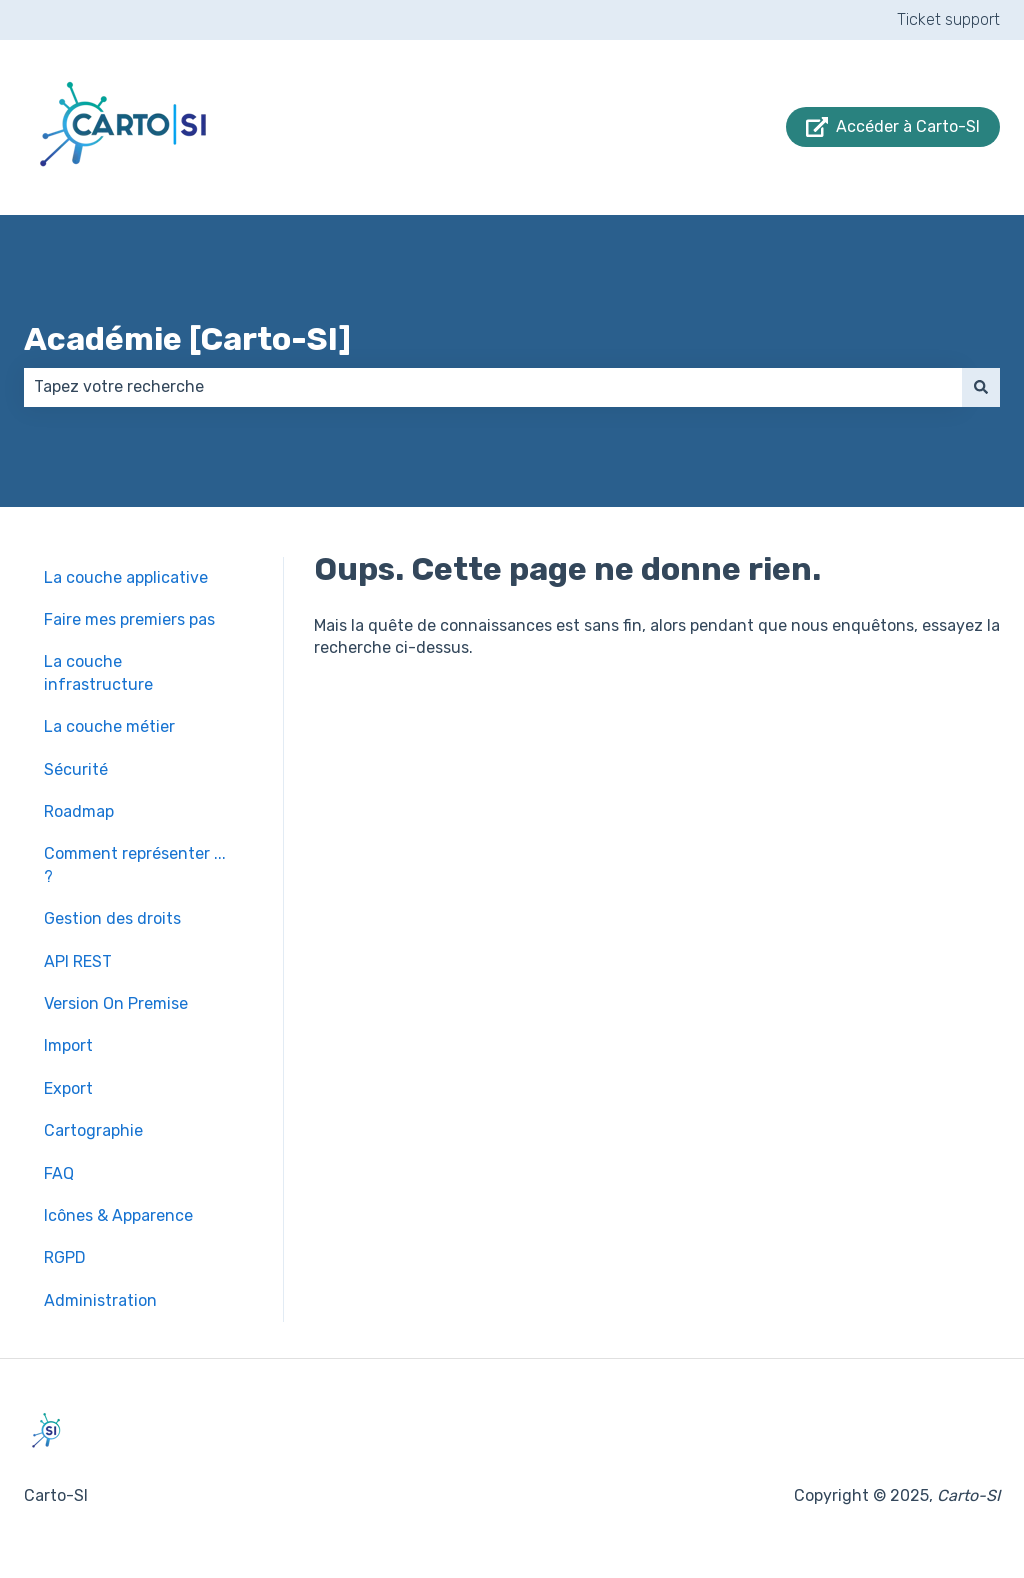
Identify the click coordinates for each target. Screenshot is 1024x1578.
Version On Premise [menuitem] (116, 1003)
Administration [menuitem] (100, 1300)
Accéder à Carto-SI (893, 127)
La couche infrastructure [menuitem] (98, 672)
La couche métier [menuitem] (109, 726)
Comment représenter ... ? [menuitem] (135, 864)
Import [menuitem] (68, 1045)
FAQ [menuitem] (59, 1173)
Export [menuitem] (68, 1088)
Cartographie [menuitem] (93, 1130)
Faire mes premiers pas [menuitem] (129, 619)
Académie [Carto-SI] (187, 339)
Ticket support (948, 19)
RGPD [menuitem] (65, 1257)
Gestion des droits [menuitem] (112, 918)
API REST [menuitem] (78, 961)
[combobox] (493, 387)
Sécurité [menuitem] (76, 769)
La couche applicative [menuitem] (126, 577)
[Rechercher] (981, 387)
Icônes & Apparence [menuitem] (118, 1215)
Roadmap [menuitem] (79, 811)
